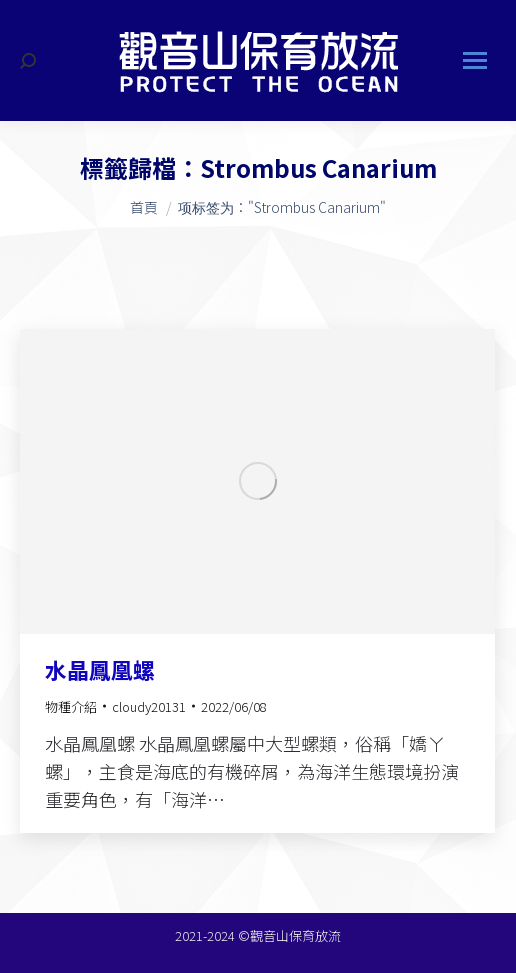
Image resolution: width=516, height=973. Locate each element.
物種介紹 (71, 706)
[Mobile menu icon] (475, 60)
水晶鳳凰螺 (100, 669)
